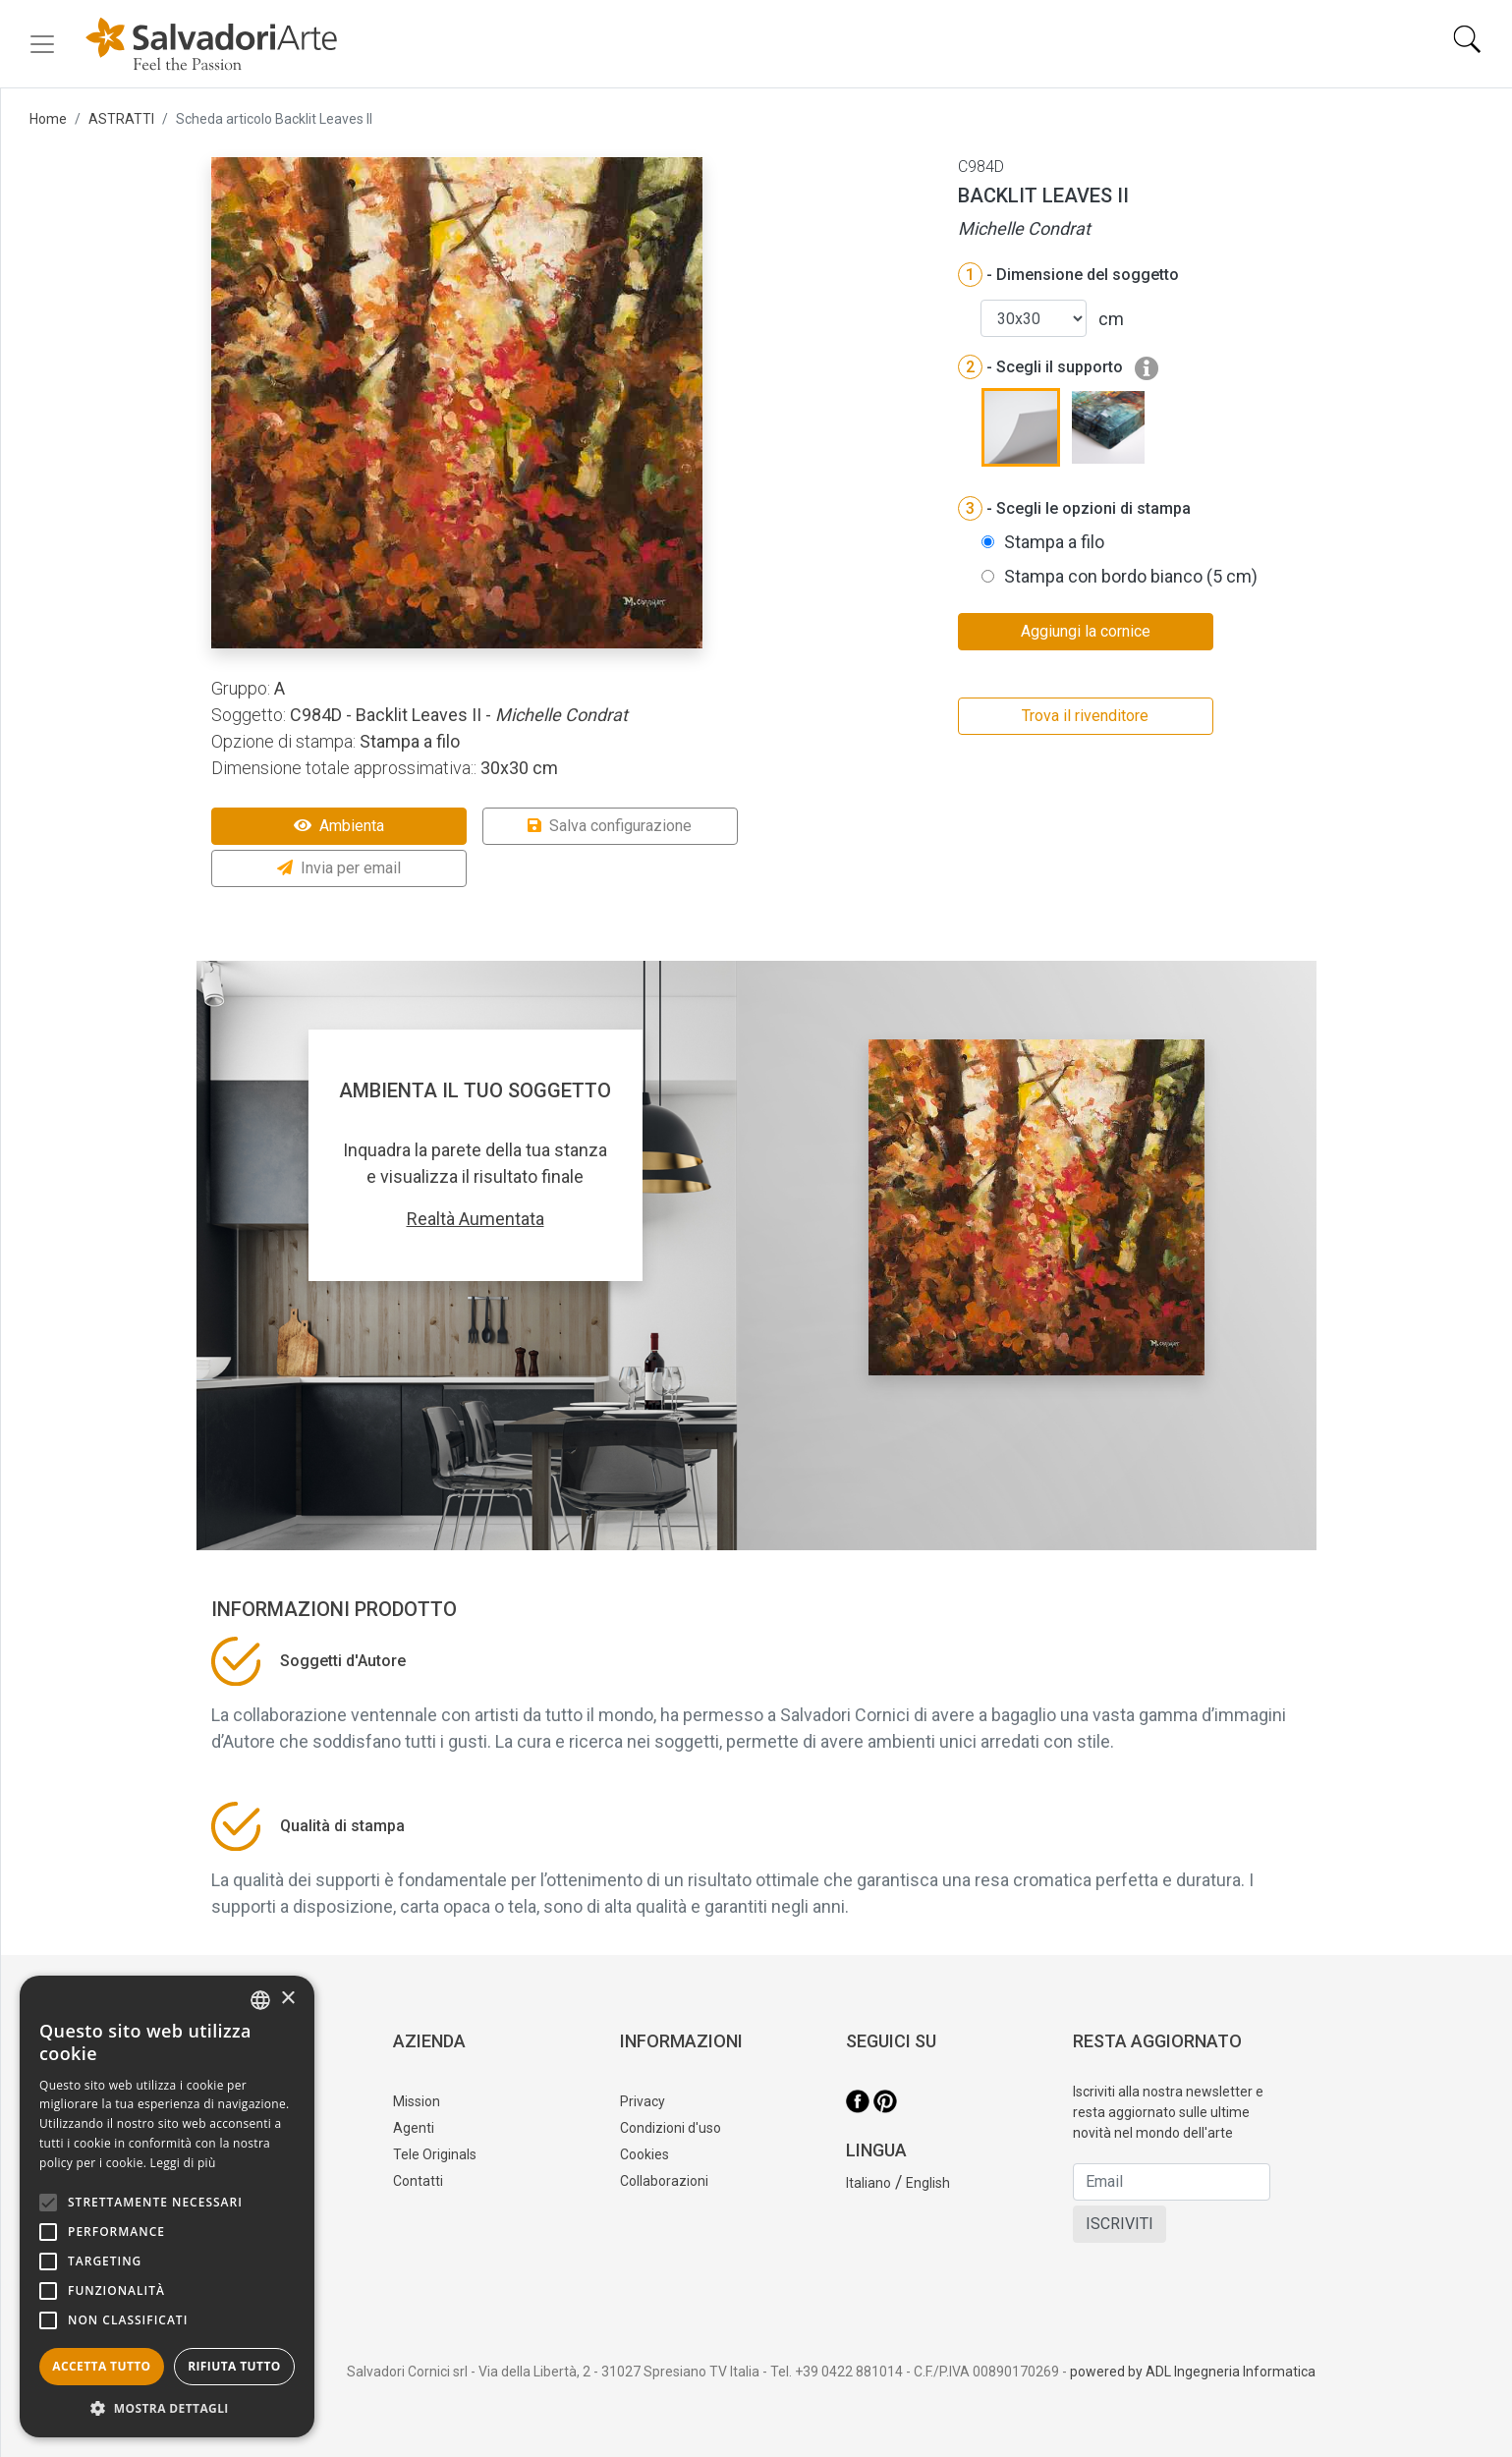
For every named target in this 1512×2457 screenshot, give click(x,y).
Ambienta (339, 825)
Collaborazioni (664, 2181)
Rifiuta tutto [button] (234, 2366)
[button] (167, 2408)
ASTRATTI (121, 119)
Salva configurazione (610, 825)
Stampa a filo (1054, 541)
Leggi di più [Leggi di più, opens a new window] (183, 2162)
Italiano (868, 2183)
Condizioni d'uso (670, 2128)
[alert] (167, 2206)
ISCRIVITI (1119, 2223)
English (928, 2183)
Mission (416, 2101)
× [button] (287, 1998)
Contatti (418, 2181)
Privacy (642, 2101)
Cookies (644, 2154)
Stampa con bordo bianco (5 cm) (1131, 576)
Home (48, 119)
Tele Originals (434, 2154)
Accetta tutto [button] (101, 2366)
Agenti (413, 2128)
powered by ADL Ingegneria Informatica (1193, 2371)
